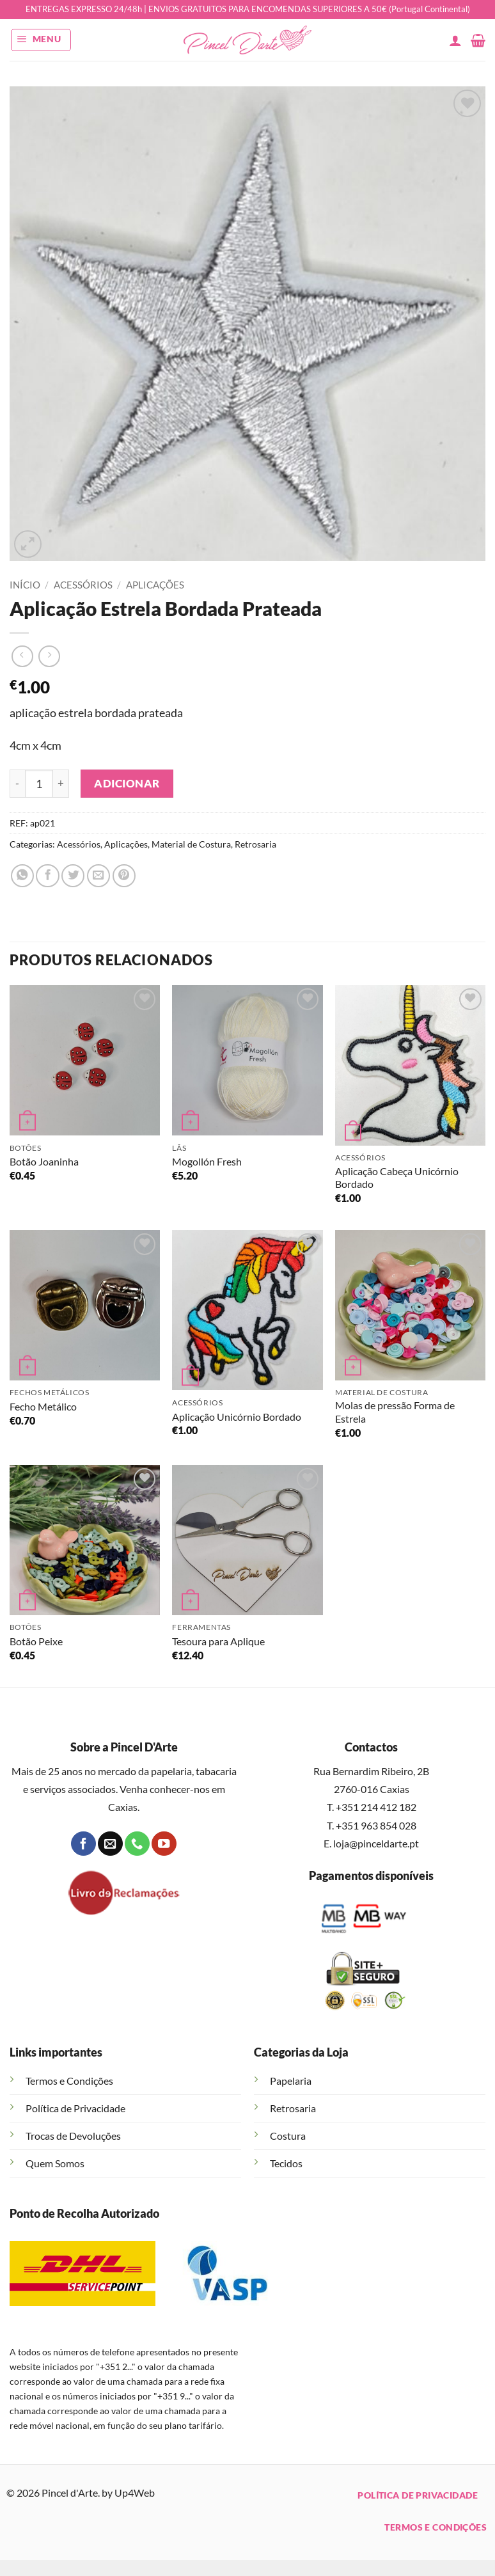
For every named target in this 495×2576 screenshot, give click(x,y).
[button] (41, 40)
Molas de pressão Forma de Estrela (395, 1412)
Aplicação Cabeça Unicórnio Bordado (397, 1177)
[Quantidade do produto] (39, 784)
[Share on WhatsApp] (22, 875)
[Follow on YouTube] (164, 1843)
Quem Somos (55, 2163)
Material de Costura (191, 844)
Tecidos (286, 2163)
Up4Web (134, 2492)
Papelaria (290, 2080)
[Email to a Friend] (98, 875)
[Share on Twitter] (72, 875)
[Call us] (137, 1843)
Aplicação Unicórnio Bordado (236, 1416)
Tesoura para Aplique (218, 1641)
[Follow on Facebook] (83, 1843)
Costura (288, 2136)
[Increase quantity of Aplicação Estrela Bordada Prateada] (61, 784)
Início (25, 584)
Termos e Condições (69, 2080)
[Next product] (22, 656)
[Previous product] (49, 656)
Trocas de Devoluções (73, 2136)
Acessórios (83, 584)
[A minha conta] (455, 40)
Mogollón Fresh (207, 1161)
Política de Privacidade (75, 2108)
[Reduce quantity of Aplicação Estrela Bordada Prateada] (17, 784)
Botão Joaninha (44, 1161)
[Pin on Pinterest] (124, 875)
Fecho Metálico (43, 1406)
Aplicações (155, 584)
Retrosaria (255, 844)
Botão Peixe (36, 1641)
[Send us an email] (110, 1843)
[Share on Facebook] (47, 875)
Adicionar (127, 783)
